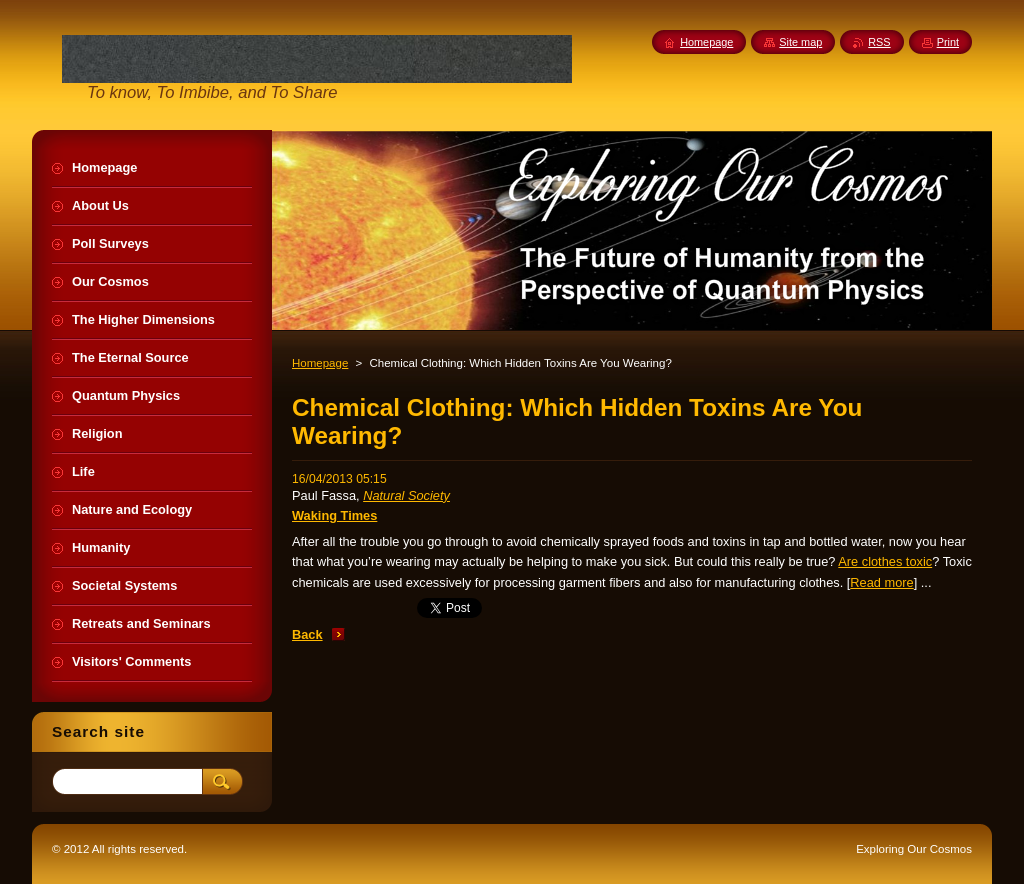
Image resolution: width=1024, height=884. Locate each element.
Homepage (320, 363)
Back (307, 634)
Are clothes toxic (885, 561)
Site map (800, 42)
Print (948, 42)
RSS (879, 42)
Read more (881, 582)
